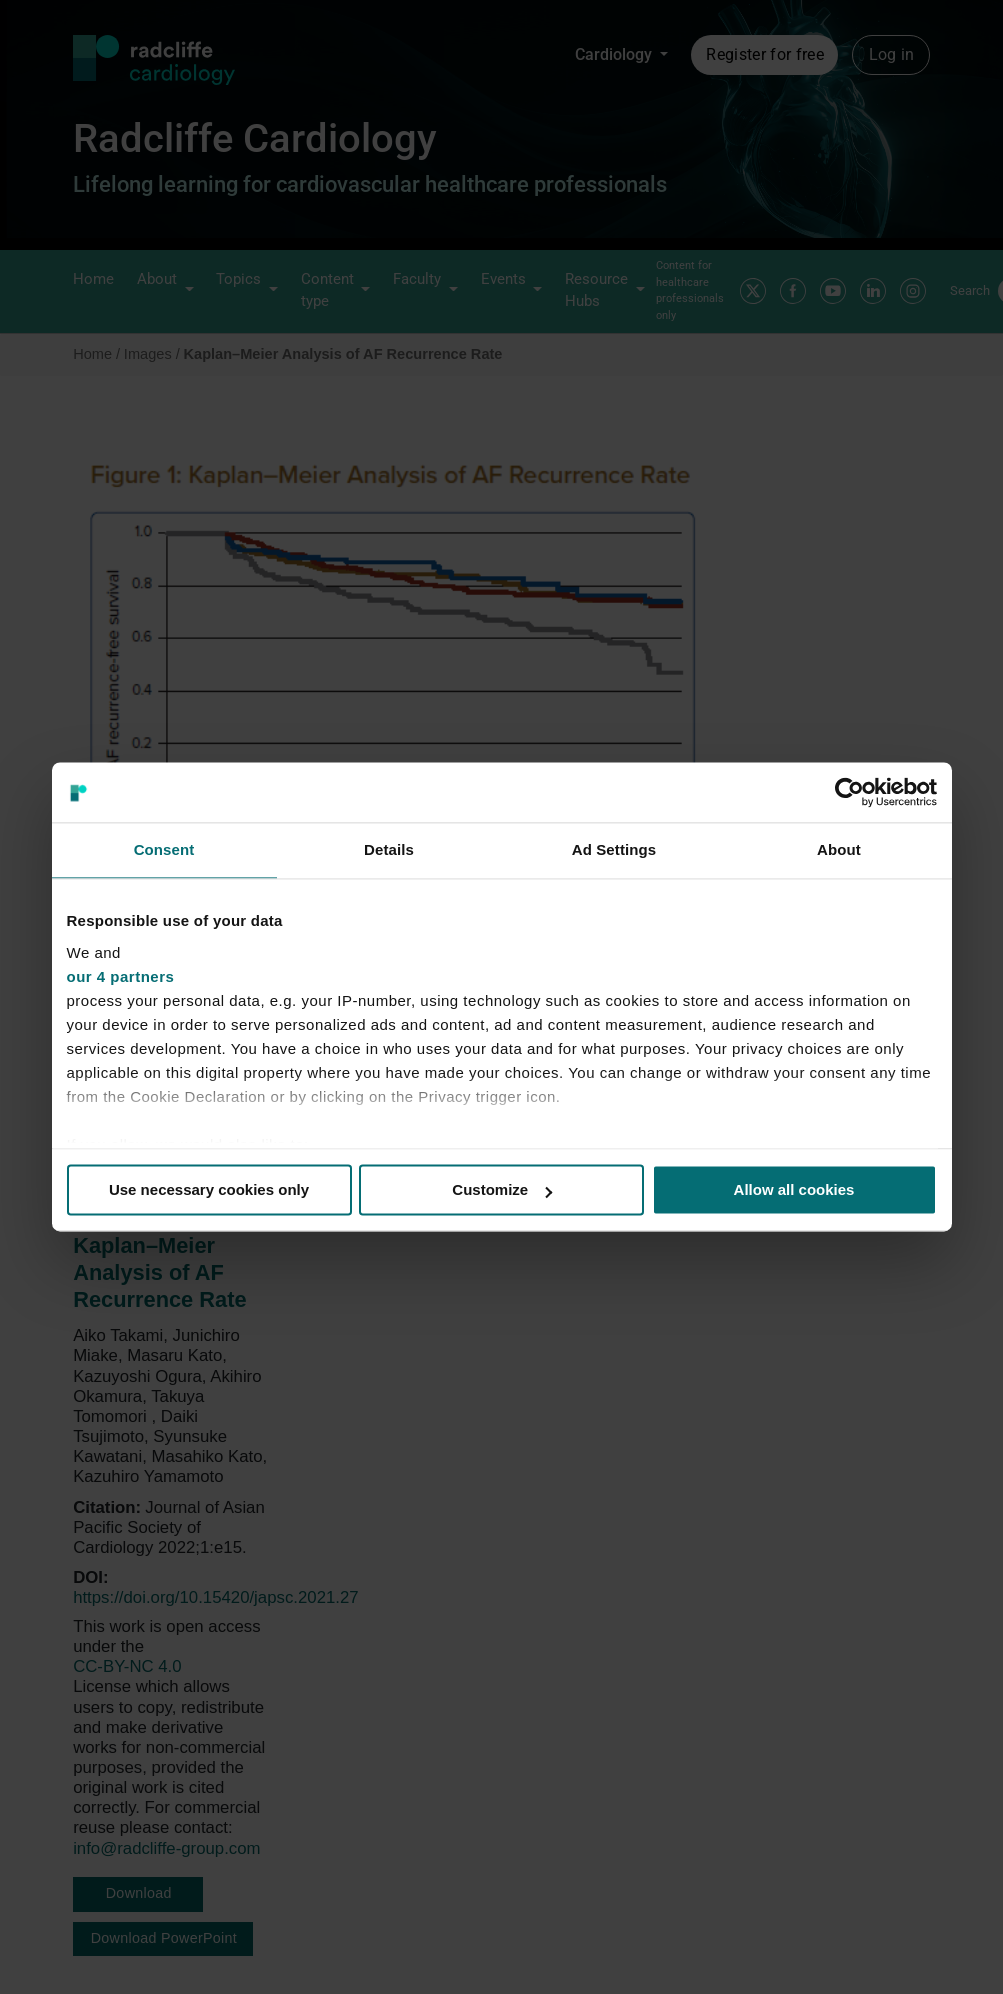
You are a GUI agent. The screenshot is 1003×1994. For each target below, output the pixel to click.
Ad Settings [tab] (614, 849)
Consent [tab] (164, 849)
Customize (502, 1189)
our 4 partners (121, 976)
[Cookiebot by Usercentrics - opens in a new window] (849, 792)
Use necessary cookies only (209, 1189)
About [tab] (839, 849)
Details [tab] (389, 849)
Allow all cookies (794, 1189)
